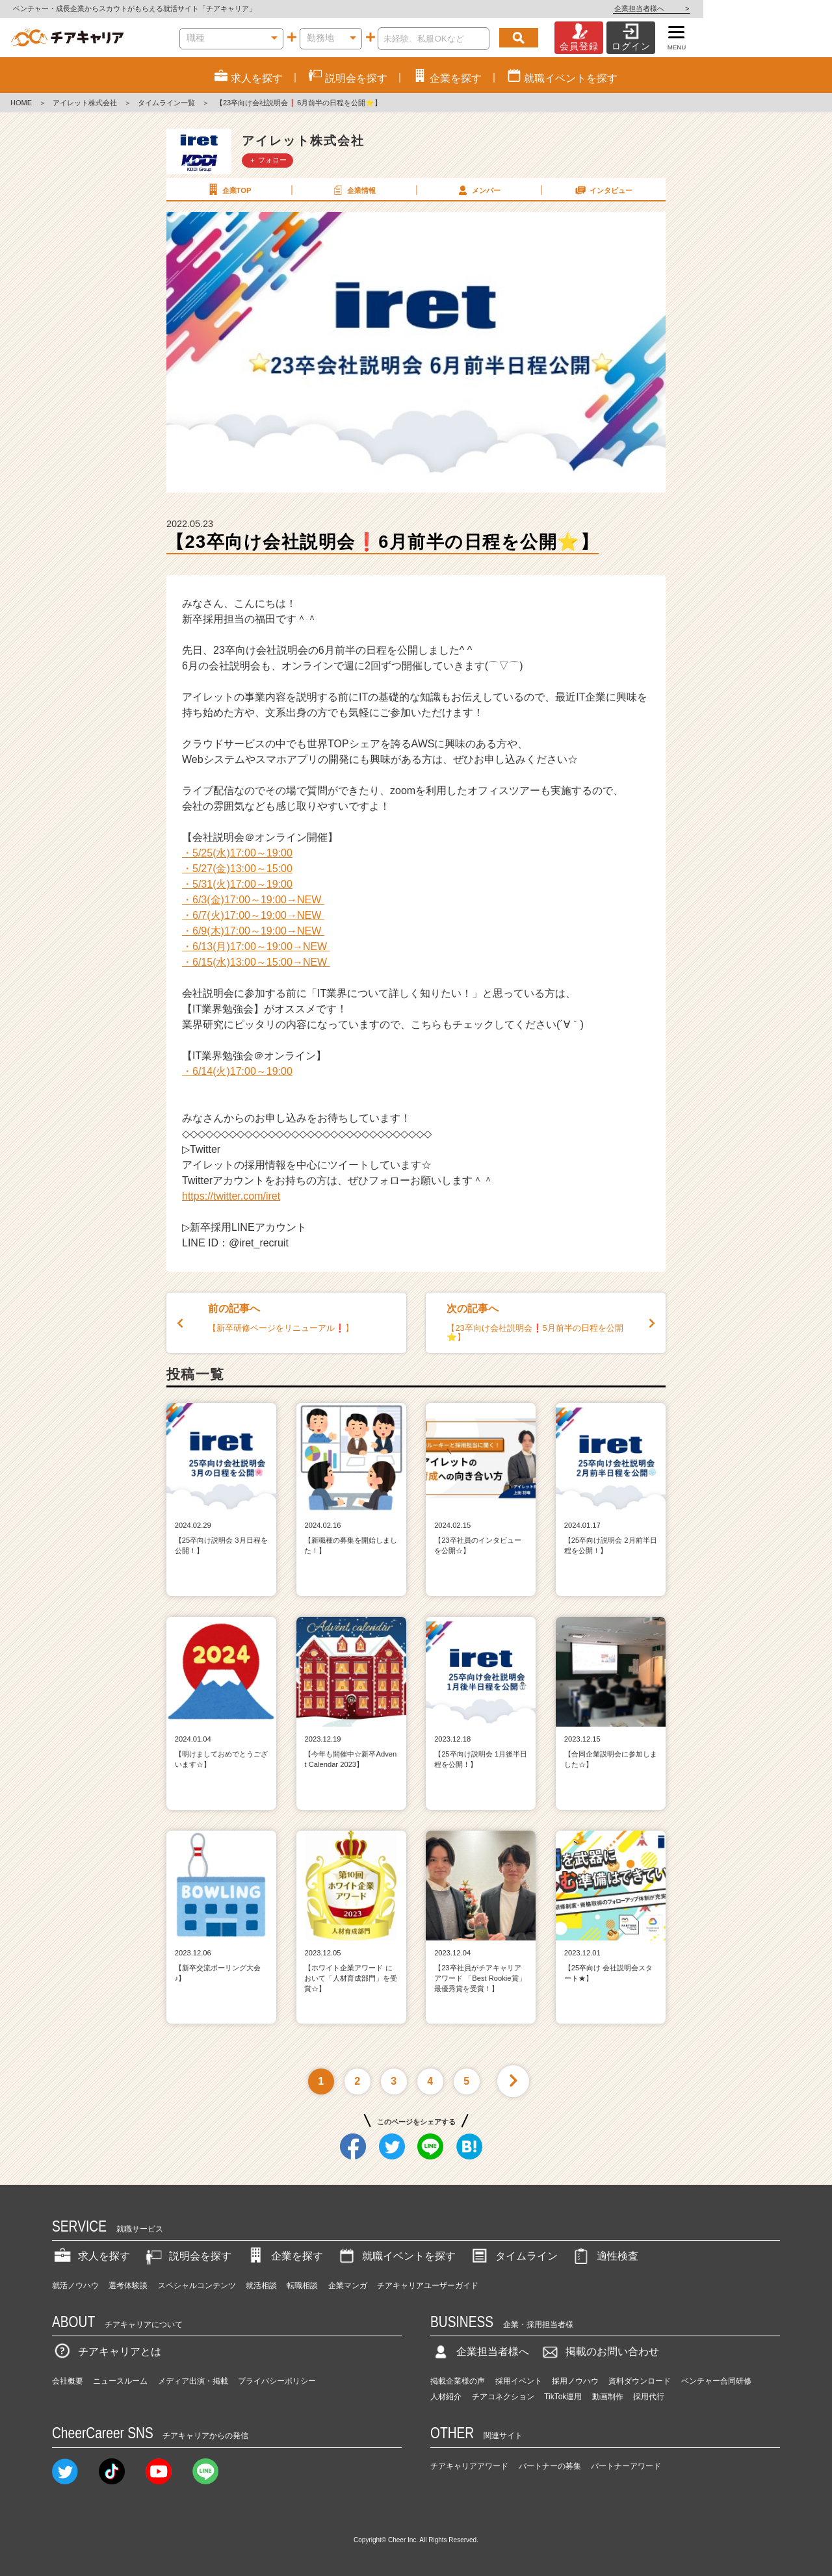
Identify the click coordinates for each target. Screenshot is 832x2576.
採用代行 (648, 2396)
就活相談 (261, 2285)
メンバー (477, 190)
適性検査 (604, 2256)
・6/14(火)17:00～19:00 (237, 1071)
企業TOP (228, 190)
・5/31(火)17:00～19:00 (237, 884)
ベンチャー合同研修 (716, 2381)
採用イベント (518, 2381)
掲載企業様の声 (457, 2381)
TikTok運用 (563, 2396)
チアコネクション (503, 2396)
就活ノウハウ (75, 2285)
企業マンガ (347, 2285)
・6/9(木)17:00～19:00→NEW (253, 930)
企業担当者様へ (780, 8)
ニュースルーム (120, 2381)
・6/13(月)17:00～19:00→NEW (256, 946)
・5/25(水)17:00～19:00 (237, 852)
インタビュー (602, 190)
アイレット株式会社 (85, 103)
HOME (21, 103)
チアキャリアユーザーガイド (427, 2285)
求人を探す (91, 2256)
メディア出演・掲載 (193, 2381)
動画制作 (607, 2396)
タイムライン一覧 (166, 103)
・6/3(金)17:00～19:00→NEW (253, 899)
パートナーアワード (626, 2466)
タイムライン (513, 2256)
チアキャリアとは (106, 2351)
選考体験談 (128, 2285)
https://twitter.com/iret (231, 1196)
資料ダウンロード (639, 2381)
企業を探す (284, 2256)
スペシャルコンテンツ (197, 2285)
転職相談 (302, 2285)
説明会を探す (187, 2256)
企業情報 (353, 190)
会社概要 (67, 2381)
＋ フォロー (268, 160)
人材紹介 (446, 2396)
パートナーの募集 (550, 2466)
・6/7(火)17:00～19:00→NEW (253, 915)
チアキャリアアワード (469, 2466)
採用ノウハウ (575, 2381)
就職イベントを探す (396, 2256)
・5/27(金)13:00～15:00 (237, 868)
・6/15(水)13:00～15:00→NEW (256, 962)
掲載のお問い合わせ (599, 2351)
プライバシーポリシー (277, 2381)
